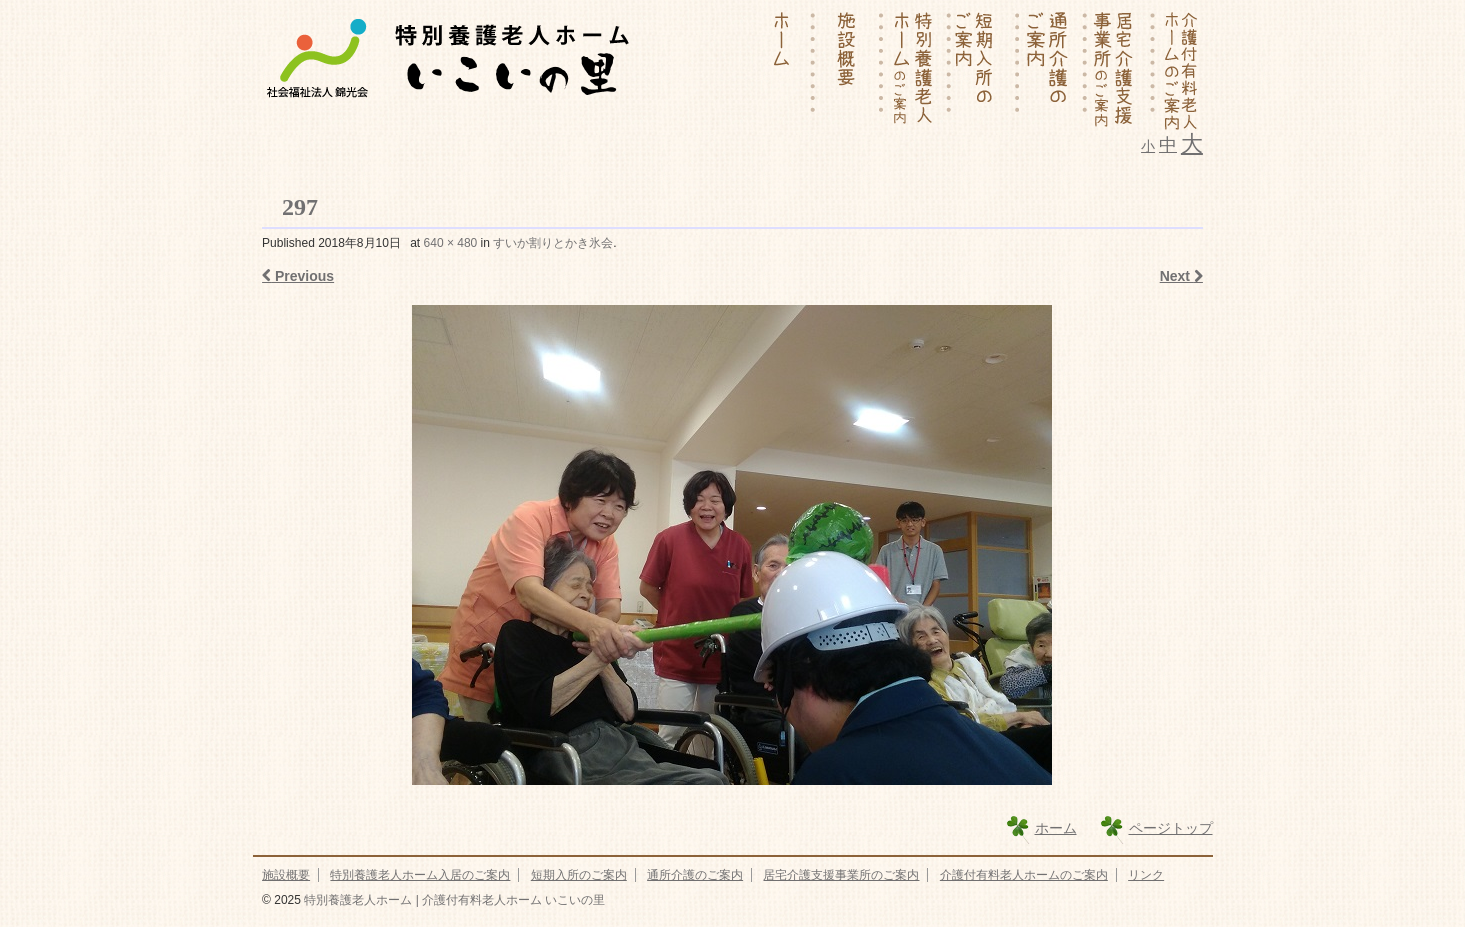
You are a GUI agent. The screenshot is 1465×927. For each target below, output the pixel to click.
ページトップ (1171, 828)
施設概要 (286, 875)
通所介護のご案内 (695, 875)
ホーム (1056, 828)
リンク (1146, 875)
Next (1181, 276)
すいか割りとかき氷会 (553, 243)
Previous (298, 276)
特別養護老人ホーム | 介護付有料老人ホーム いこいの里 (453, 900)
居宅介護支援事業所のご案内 (841, 875)
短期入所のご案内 (579, 875)
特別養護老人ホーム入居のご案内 (420, 875)
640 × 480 (451, 243)
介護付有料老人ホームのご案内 (1024, 875)
